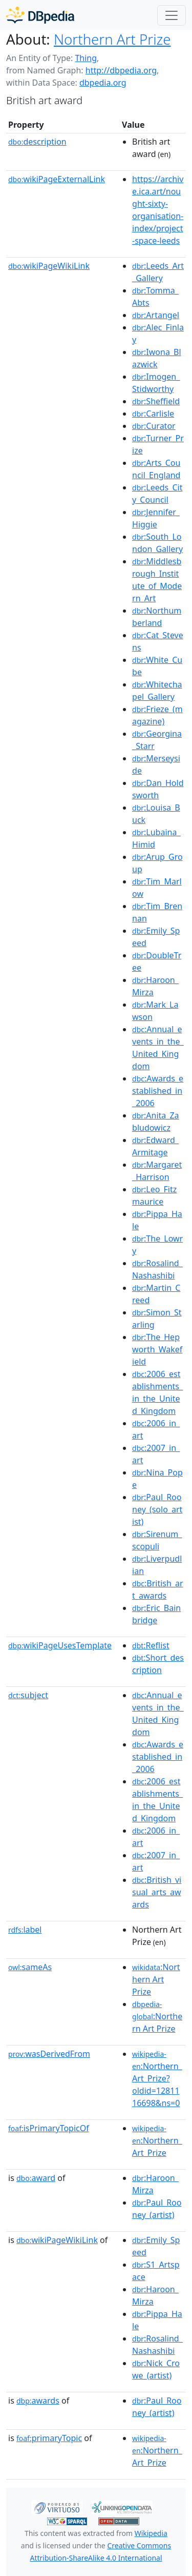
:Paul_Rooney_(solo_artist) (157, 1509)
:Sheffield (156, 401)
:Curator (154, 425)
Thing (86, 58)
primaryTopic (49, 2438)
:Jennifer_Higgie (156, 518)
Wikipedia (151, 2533)
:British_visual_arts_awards (156, 1892)
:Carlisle (153, 413)
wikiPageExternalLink (56, 179)
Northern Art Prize (112, 39)
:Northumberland (156, 616)
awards (37, 2400)
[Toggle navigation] (171, 15)
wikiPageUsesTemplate (60, 1645)
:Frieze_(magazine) (157, 715)
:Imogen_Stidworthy (156, 383)
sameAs (30, 1967)
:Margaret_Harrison (157, 1171)
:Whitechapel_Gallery (157, 690)
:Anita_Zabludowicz (155, 1121)
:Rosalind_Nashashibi (157, 1269)
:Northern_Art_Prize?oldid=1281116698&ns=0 (157, 2079)
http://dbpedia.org (121, 70)
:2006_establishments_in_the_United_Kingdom (157, 1392)
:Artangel (155, 315)
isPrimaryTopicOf (48, 2128)
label (25, 1929)
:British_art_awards (157, 1589)
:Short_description (158, 1664)
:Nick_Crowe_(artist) (156, 2369)
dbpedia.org (102, 82)
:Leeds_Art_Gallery (158, 272)
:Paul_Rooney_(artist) (156, 2208)
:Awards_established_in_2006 (157, 1091)
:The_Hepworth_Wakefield (157, 1349)
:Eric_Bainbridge (156, 1614)
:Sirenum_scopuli (157, 1540)
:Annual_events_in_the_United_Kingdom (158, 1048)
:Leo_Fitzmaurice (154, 1195)
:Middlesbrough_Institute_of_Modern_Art (157, 580)
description (37, 141)
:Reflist (150, 1645)
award (35, 2178)
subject (28, 1695)
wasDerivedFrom (49, 2053)
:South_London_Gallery (157, 543)
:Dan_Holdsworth (157, 789)
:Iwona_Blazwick (156, 358)
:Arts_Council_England (156, 469)
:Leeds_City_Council (157, 493)
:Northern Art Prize (156, 1979)
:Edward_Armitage (155, 1146)
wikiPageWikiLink (49, 265)
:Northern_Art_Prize (157, 2140)
